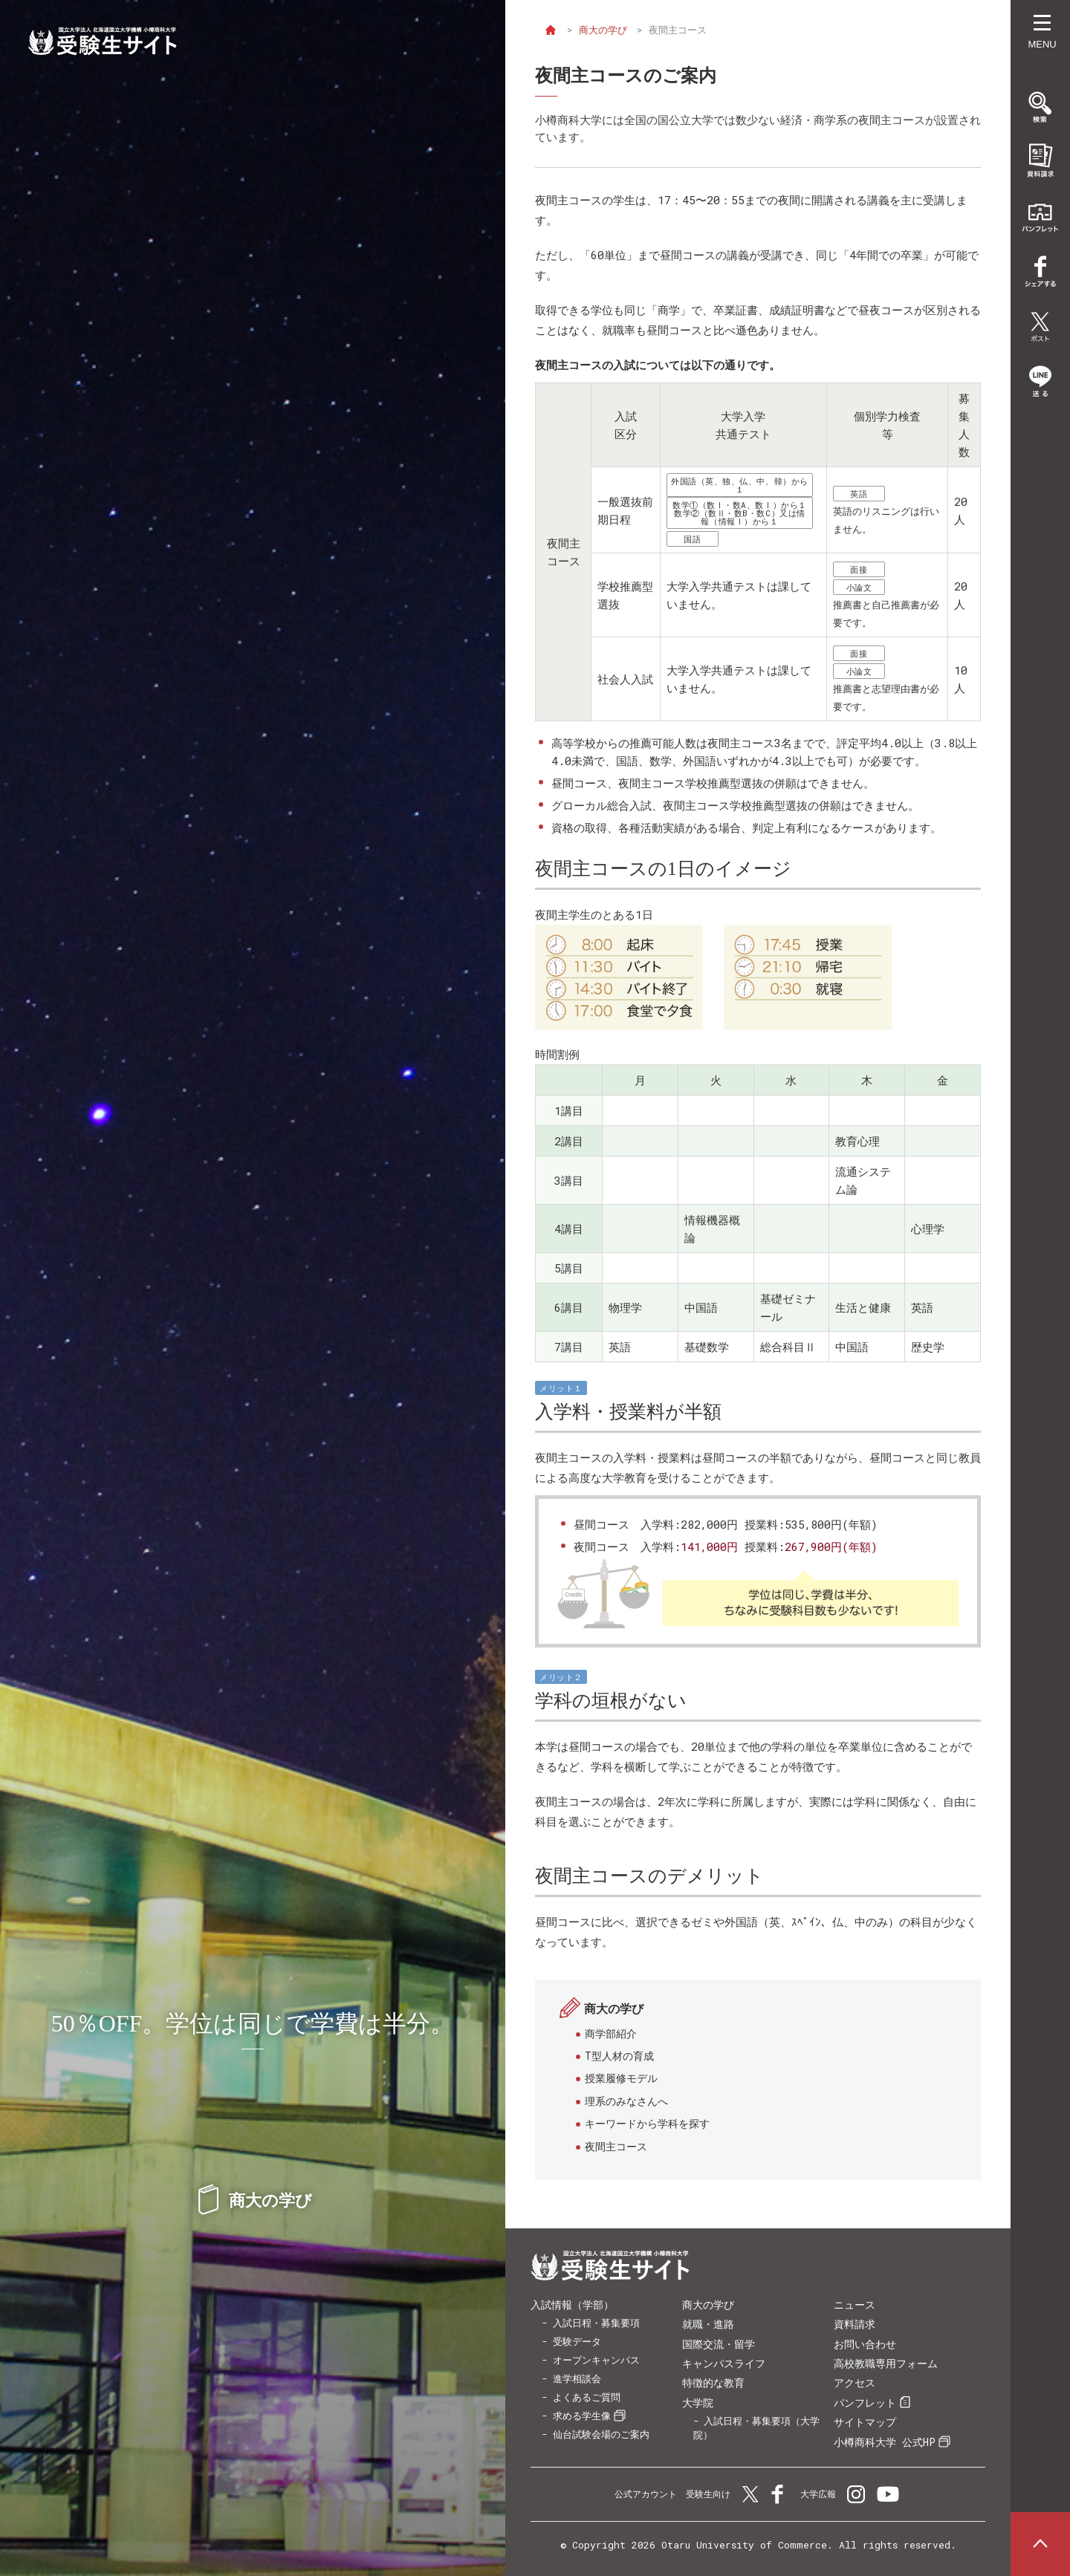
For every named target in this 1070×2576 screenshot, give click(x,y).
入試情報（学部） (572, 2304)
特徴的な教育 (713, 2382)
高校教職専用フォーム (886, 2363)
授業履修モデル (621, 2078)
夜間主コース (616, 2146)
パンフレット (865, 2403)
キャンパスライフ (723, 2363)
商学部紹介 (611, 2033)
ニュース (854, 2304)
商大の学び (606, 29)
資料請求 (854, 2324)
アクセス (854, 2382)
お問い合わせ (865, 2344)
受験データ (577, 2341)
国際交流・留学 (718, 2344)
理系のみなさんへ (626, 2101)
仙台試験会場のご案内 (601, 2434)
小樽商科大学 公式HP (885, 2442)
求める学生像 (582, 2415)
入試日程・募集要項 (596, 2322)
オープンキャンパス (596, 2360)
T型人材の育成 (619, 2056)
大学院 (697, 2403)
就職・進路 (708, 2324)
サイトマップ (865, 2422)
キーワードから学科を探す (647, 2123)
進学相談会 (577, 2378)
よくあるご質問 (586, 2397)
